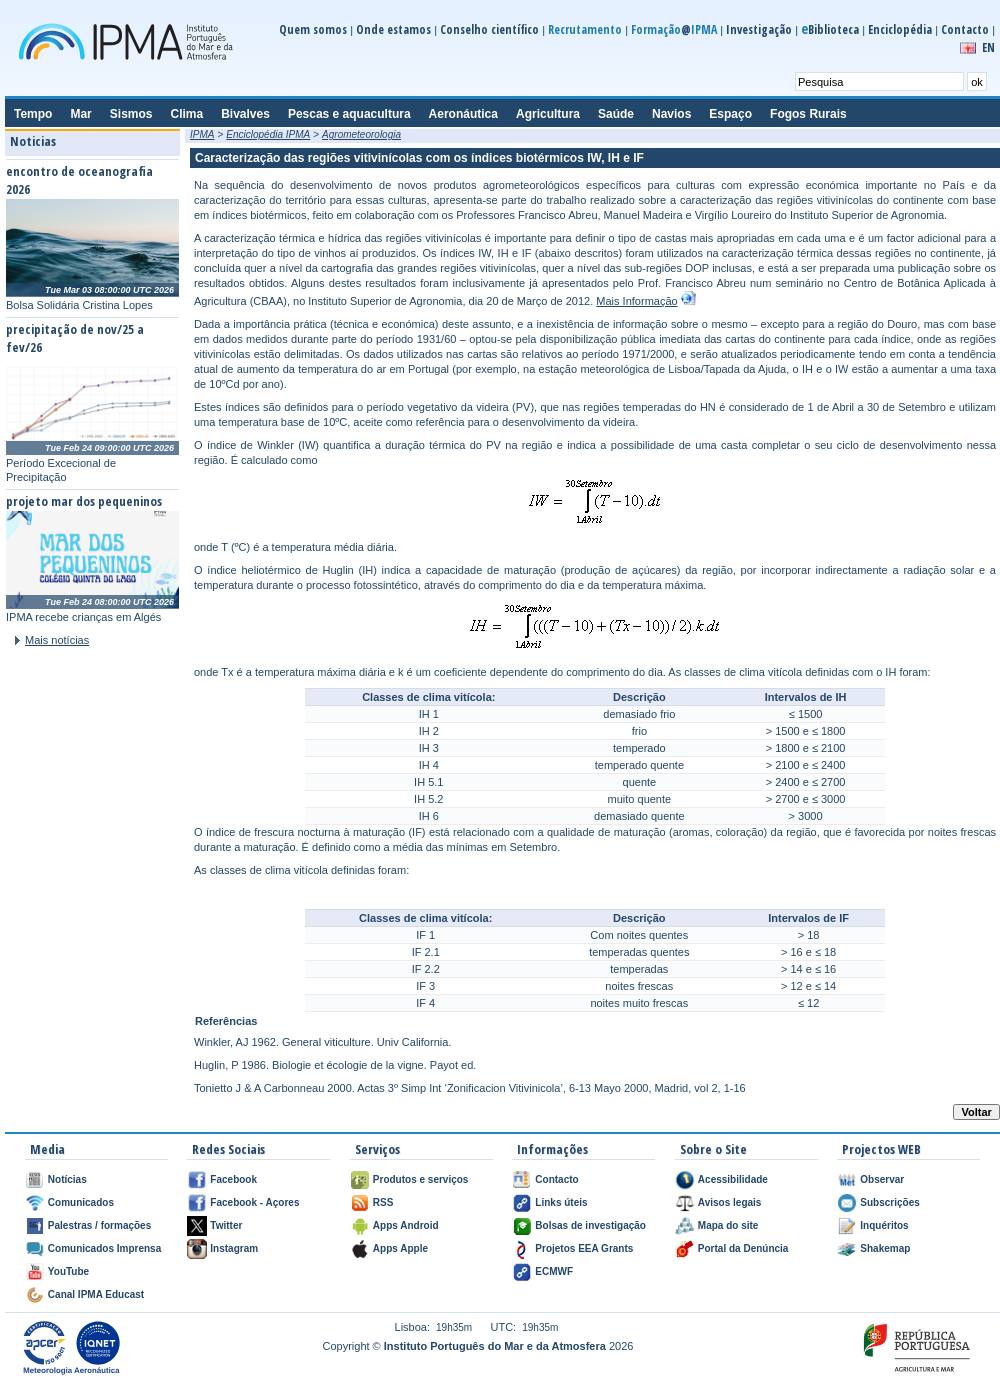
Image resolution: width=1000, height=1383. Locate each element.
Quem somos (313, 29)
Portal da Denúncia (743, 1248)
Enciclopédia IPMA (268, 134)
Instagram (234, 1248)
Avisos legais (730, 1202)
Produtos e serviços (421, 1179)
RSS (383, 1202)
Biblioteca (830, 29)
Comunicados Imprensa (104, 1248)
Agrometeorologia (361, 134)
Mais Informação (636, 301)
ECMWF (554, 1271)
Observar (882, 1179)
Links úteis (561, 1202)
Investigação (759, 29)
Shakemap (885, 1248)
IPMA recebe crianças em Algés (83, 617)
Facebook (233, 1179)
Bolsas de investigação (590, 1225)
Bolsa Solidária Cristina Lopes (79, 305)
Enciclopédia (900, 29)
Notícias (67, 1179)
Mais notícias (57, 640)
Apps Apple (400, 1248)
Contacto (965, 29)
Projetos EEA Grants (584, 1248)
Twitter (226, 1225)
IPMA (202, 134)
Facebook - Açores (254, 1202)
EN (988, 47)
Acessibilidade (733, 1179)
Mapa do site (728, 1225)
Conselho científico (489, 29)
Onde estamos (393, 29)
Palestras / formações (99, 1225)
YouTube (68, 1271)
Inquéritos (884, 1225)
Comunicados (81, 1202)
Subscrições (889, 1202)
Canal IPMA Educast (96, 1294)
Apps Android (406, 1225)
